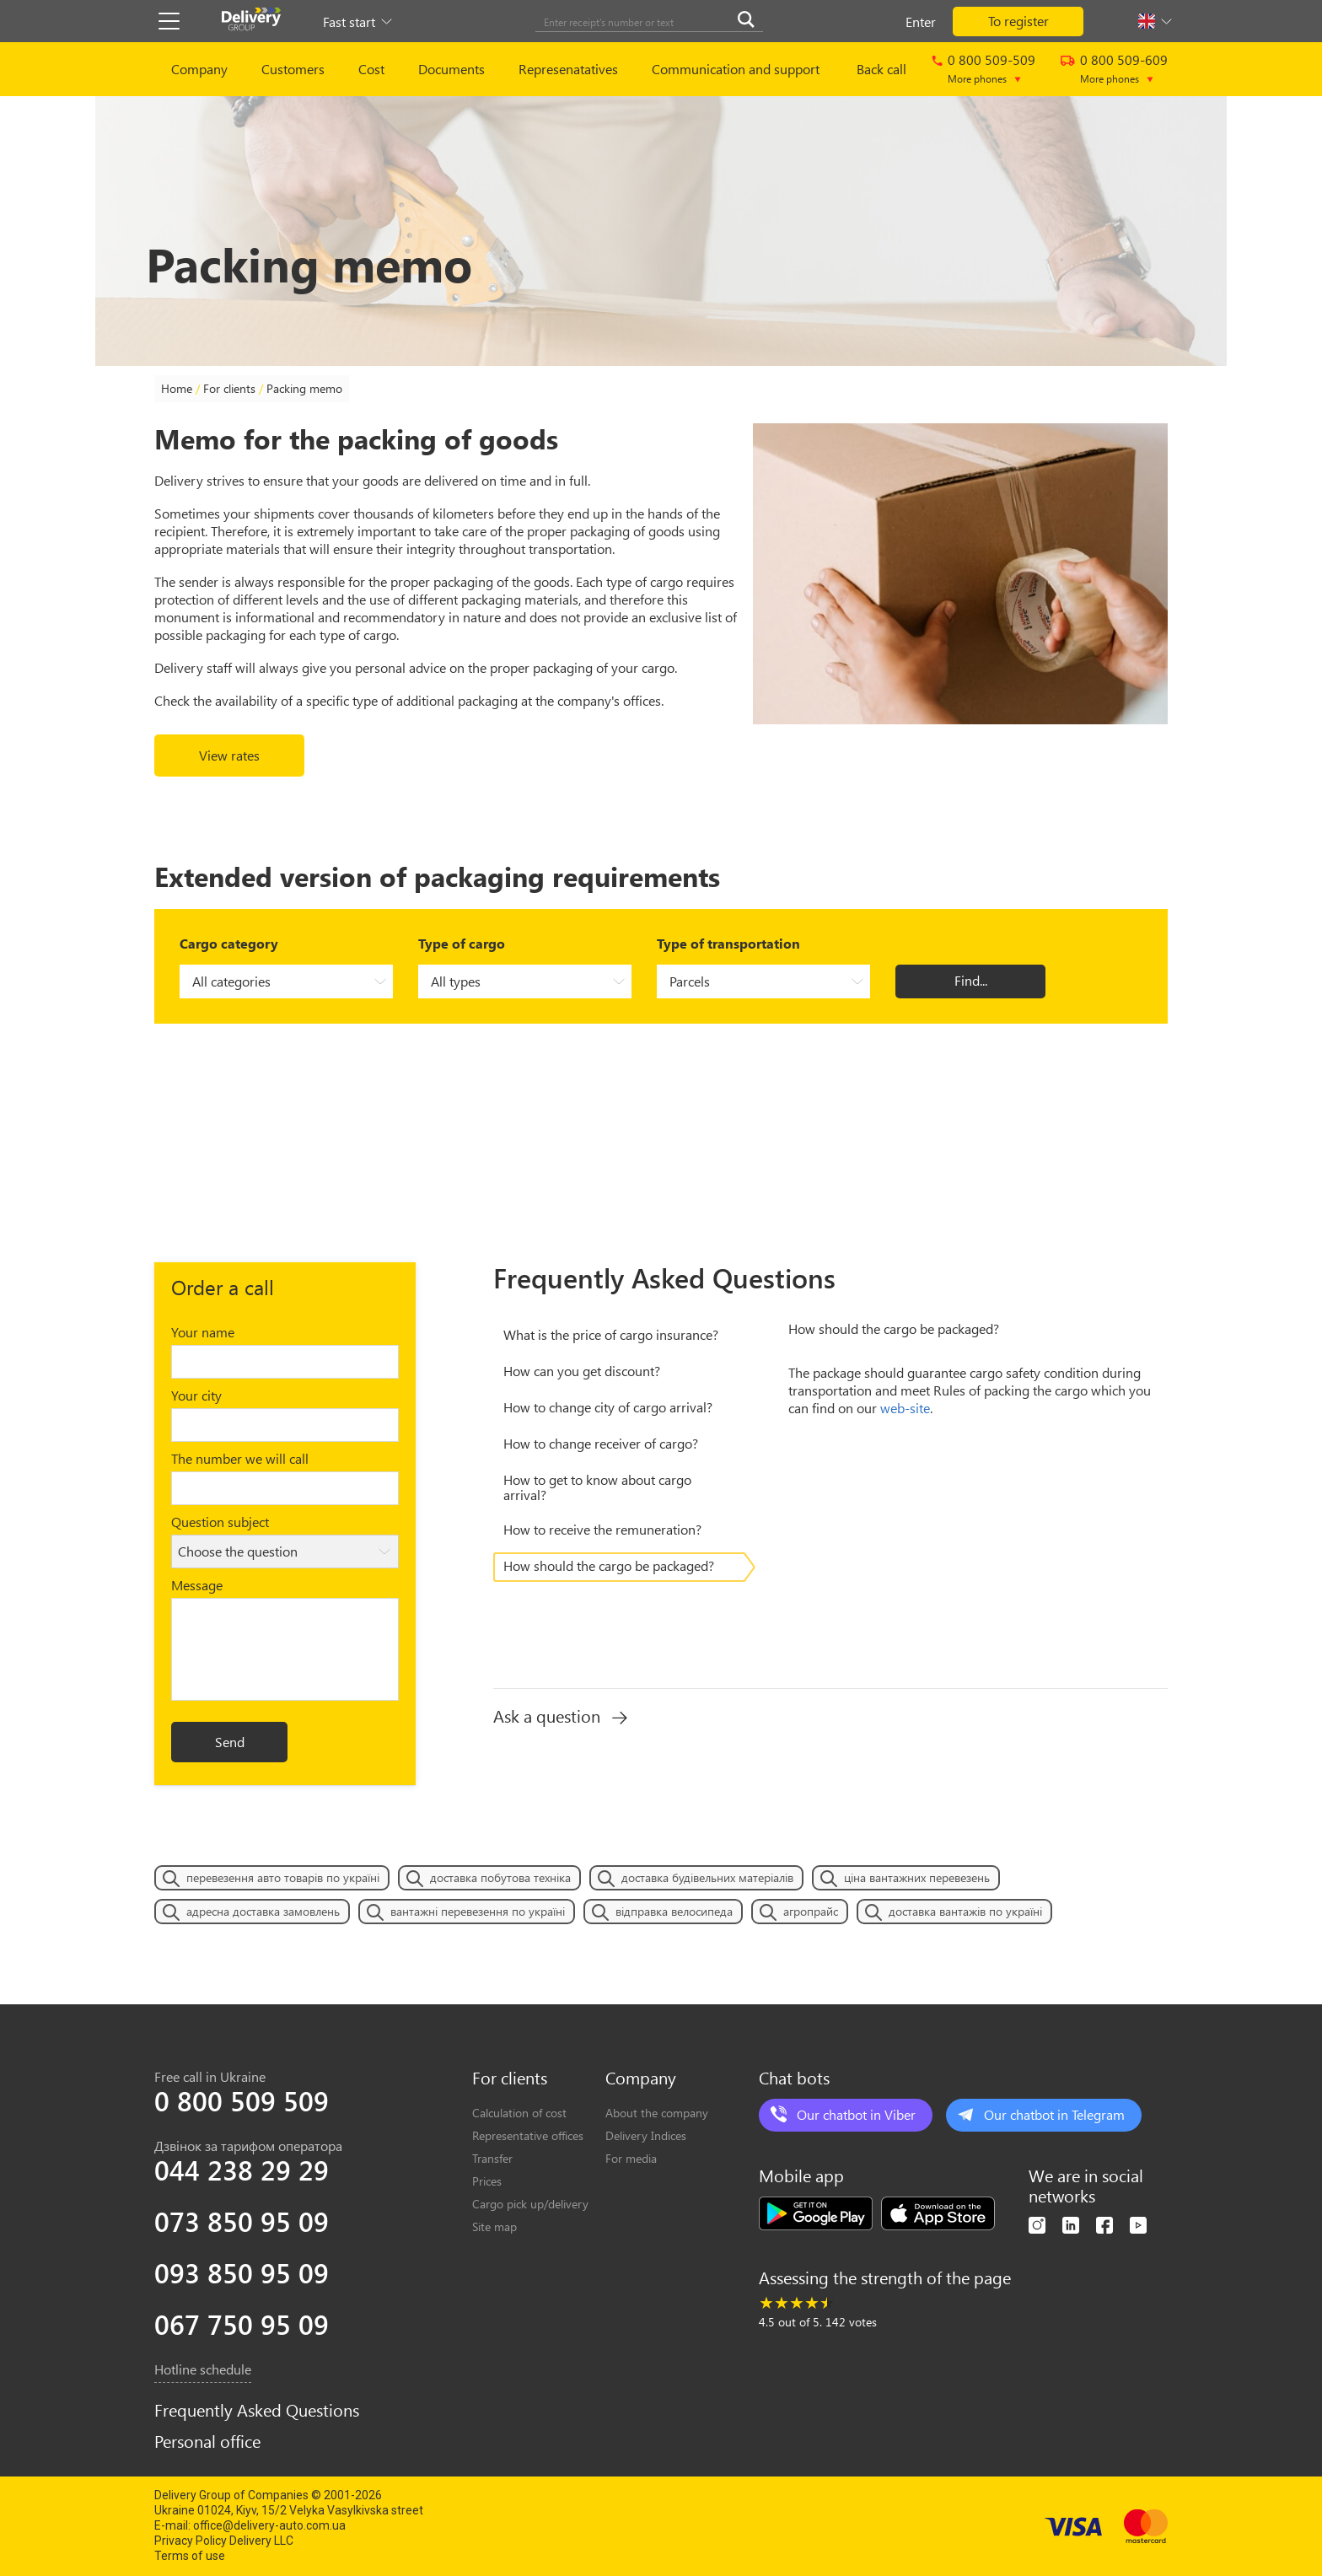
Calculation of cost (519, 2113)
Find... (970, 980)
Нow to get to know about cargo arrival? (597, 1487)
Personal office (207, 2441)
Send (230, 1741)
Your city (196, 1395)
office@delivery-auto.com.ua (269, 2525)
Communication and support (736, 69)
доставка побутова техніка (500, 1877)
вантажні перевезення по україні (477, 1911)
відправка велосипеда (674, 1911)
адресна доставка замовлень (263, 1911)
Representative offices (527, 2135)
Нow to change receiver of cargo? (600, 1443)
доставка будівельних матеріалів (707, 1877)
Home (176, 388)
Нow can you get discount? (581, 1370)
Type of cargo (461, 943)
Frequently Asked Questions (256, 2410)
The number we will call (240, 1458)
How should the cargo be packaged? (608, 1565)
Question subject (220, 1521)
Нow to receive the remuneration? (602, 1529)
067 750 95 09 (241, 2324)
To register (1018, 21)
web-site (905, 1408)
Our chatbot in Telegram (1054, 2114)
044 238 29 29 (241, 2169)
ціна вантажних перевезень (917, 1877)
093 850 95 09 (241, 2272)
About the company (656, 2113)
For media (631, 2158)
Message (197, 1585)
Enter (921, 21)
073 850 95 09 (241, 2221)
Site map (494, 2226)
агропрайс (810, 1911)
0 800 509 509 (241, 2100)
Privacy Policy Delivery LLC (223, 2540)
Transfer (492, 2158)
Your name (202, 1332)
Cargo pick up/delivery (530, 2204)
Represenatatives (568, 69)
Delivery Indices (645, 2135)
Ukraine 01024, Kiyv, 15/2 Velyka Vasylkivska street (288, 2510)
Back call (881, 69)
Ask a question (560, 1716)
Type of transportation (728, 943)
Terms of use (189, 2556)
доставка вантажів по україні (965, 1911)
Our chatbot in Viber (856, 2114)
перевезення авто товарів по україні (282, 1877)
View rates (229, 755)
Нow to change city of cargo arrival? (607, 1407)
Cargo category (229, 943)
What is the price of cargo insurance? (610, 1334)
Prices (487, 2181)
